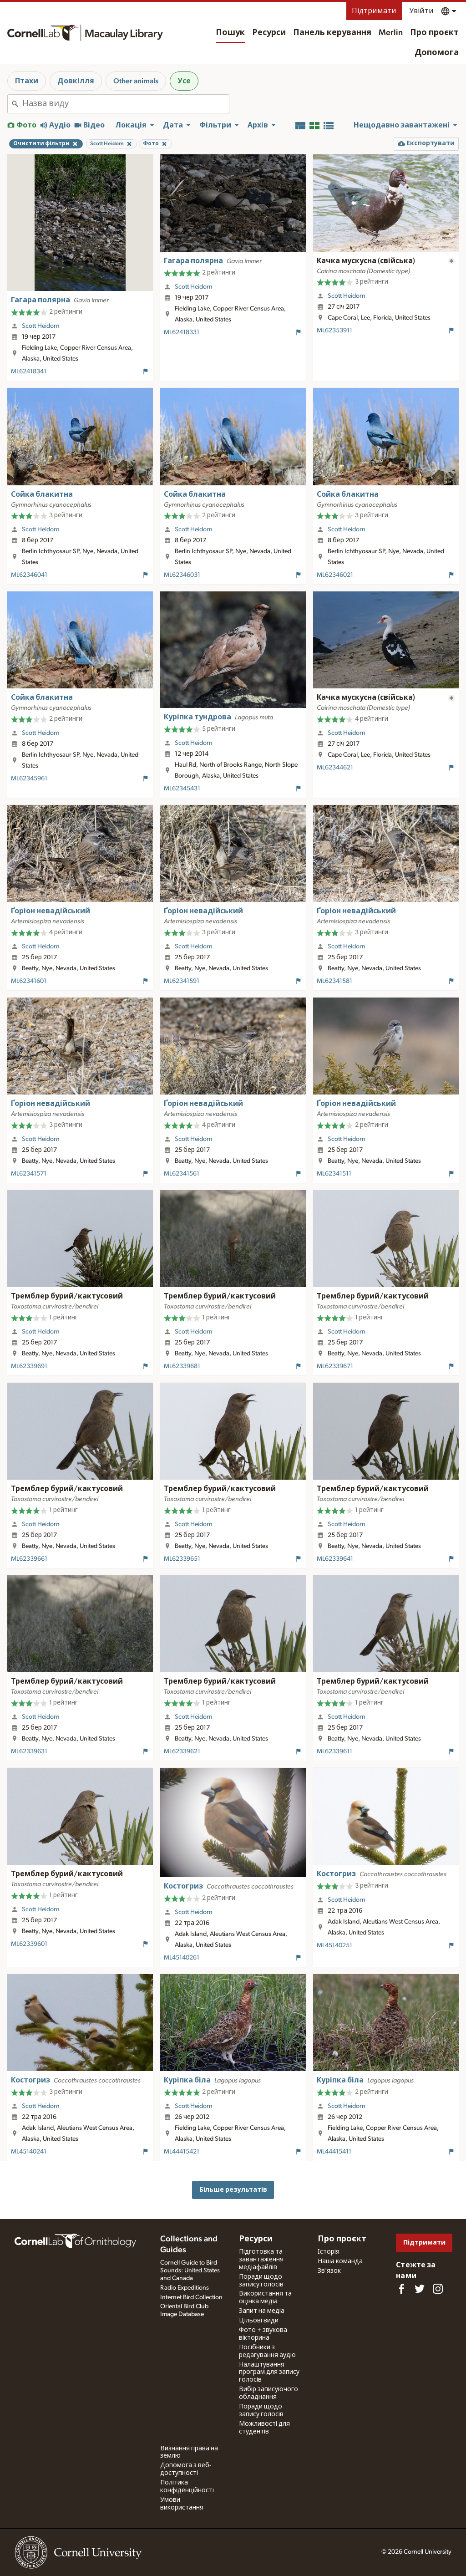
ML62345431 (182, 788)
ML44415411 (334, 2151)
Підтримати (374, 11)
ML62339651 (182, 1559)
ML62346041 (29, 575)
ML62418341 (28, 371)
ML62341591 (181, 981)
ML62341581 (334, 981)
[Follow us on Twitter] (419, 2288)
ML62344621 (335, 767)
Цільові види (259, 2320)
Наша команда (340, 2261)
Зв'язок (329, 2271)
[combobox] (125, 104)
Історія (328, 2252)
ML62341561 (181, 1174)
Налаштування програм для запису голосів (269, 2372)
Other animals (135, 81)
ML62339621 (182, 1751)
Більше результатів (233, 2189)
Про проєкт (434, 33)
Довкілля (75, 81)
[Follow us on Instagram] (437, 2288)
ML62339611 (334, 1751)
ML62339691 (29, 1366)
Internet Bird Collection (191, 2297)
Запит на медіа (261, 2311)
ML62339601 (29, 1944)
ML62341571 (28, 1174)
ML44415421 (181, 2151)
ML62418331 (181, 332)
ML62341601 (28, 981)
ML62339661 (29, 1559)
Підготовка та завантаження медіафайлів (261, 2260)
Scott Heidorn (41, 326)
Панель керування (332, 33)
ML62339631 (29, 1751)
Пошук (230, 33)
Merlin (391, 33)
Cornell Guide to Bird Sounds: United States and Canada (190, 2270)
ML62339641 (335, 1559)
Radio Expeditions (184, 2288)
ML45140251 (334, 1945)
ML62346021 (335, 575)
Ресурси (269, 33)
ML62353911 (334, 330)
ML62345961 (29, 778)
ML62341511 (334, 1174)
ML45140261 (181, 1958)
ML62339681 (182, 1366)
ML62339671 (335, 1366)
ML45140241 (28, 2151)
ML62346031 (182, 575)
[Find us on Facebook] (401, 2288)
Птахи (26, 81)
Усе (184, 81)
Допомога (437, 53)
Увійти (421, 11)
